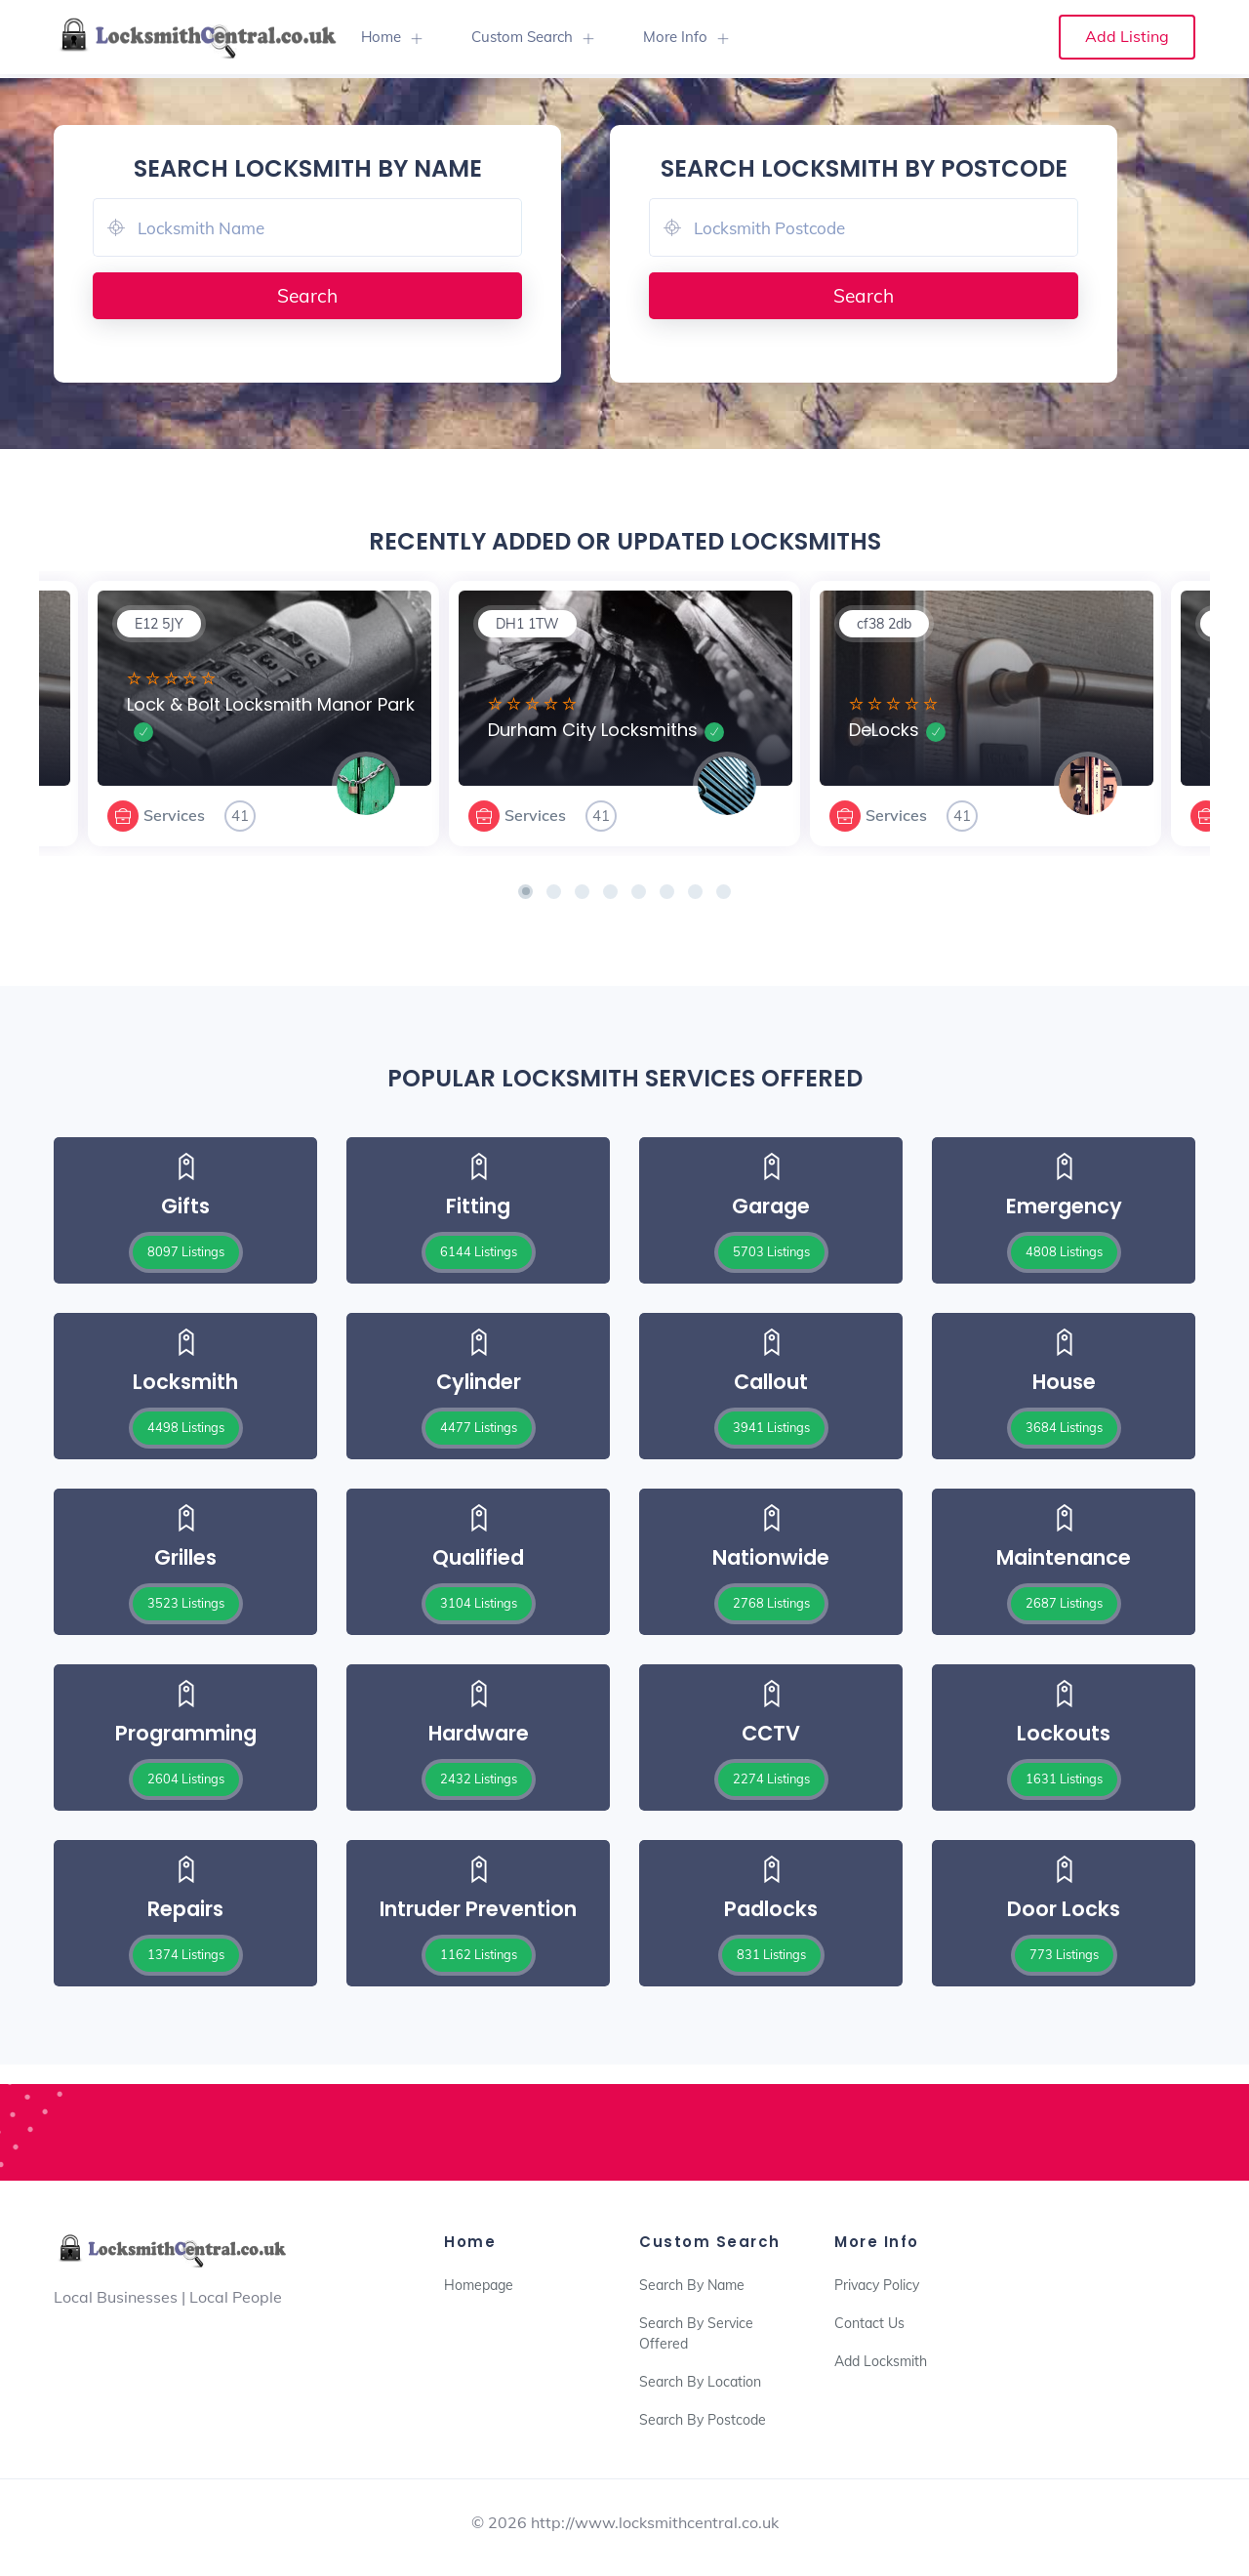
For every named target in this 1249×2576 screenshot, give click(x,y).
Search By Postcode (702, 2420)
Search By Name (692, 2285)
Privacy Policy (876, 2285)
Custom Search (522, 36)
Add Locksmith (880, 2361)
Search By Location (700, 2382)
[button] (525, 891)
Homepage (478, 2285)
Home (381, 36)
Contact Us (869, 2323)
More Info (675, 36)
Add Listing (1127, 36)
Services (174, 815)
